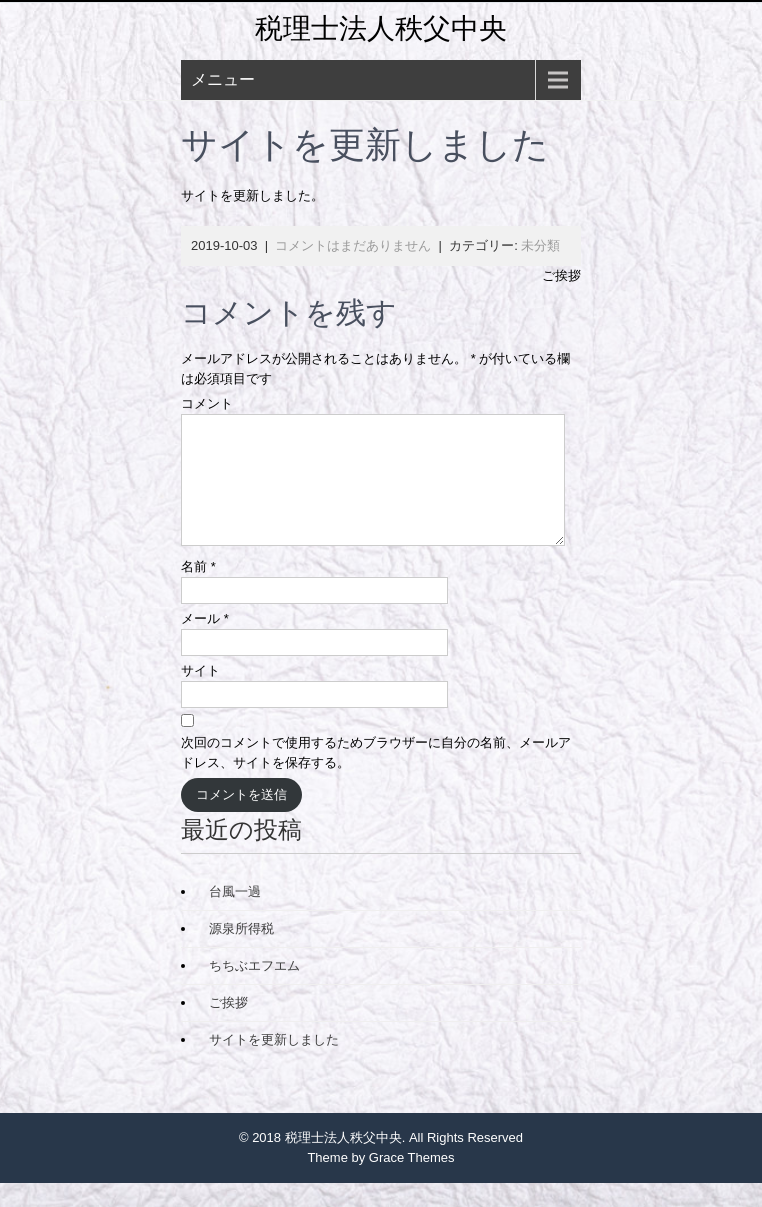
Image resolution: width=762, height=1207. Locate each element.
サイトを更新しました (274, 1063)
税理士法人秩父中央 (381, 28)
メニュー (223, 79)
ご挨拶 (561, 275)
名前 (198, 590)
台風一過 (235, 915)
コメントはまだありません (353, 245)
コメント (207, 403)
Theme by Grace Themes (380, 1181)
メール (205, 642)
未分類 (540, 245)
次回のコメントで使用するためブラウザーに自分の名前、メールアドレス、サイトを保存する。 (376, 776)
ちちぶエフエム (254, 989)
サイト (200, 694)
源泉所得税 (241, 952)
